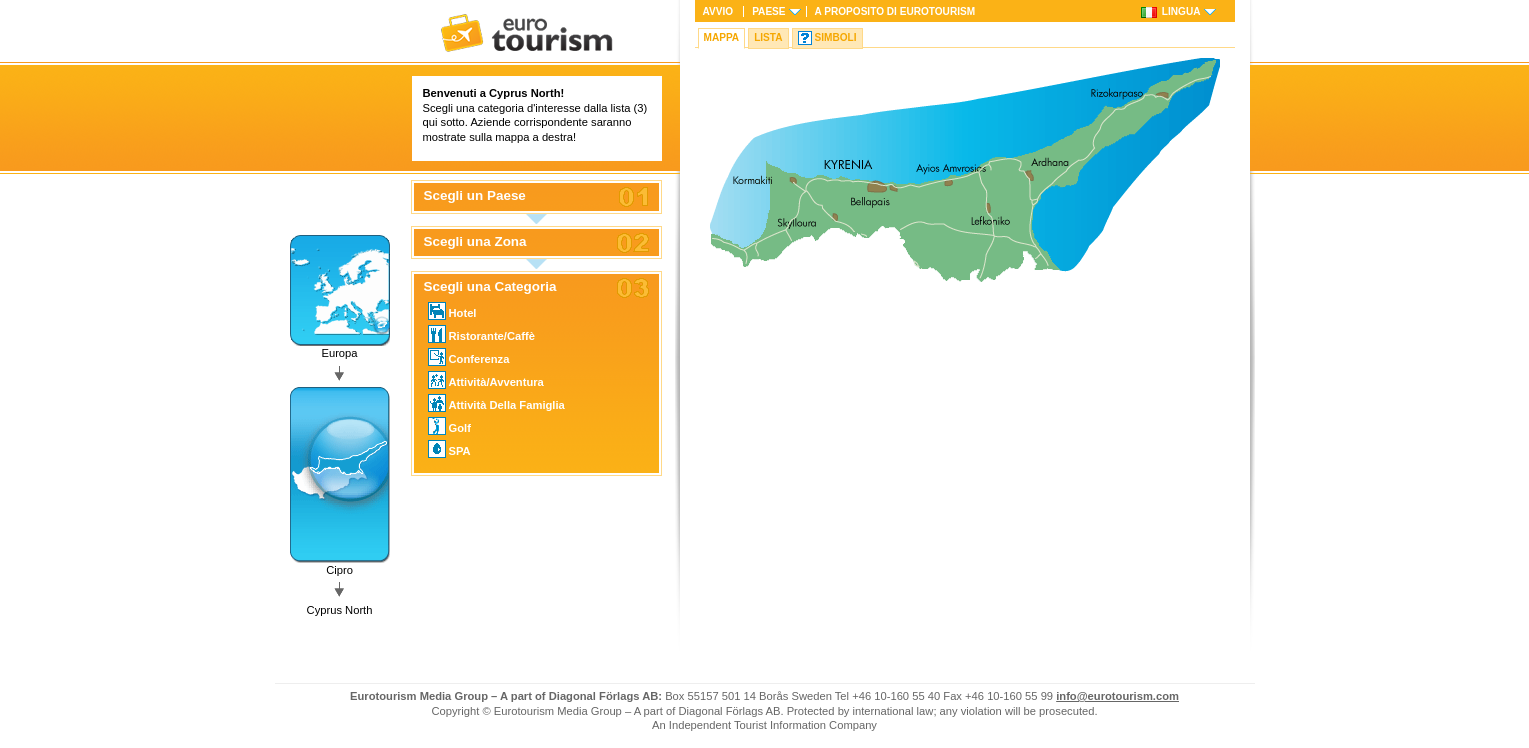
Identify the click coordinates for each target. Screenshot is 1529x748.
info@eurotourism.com (1117, 696)
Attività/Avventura (486, 380)
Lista (768, 37)
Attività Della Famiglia (496, 403)
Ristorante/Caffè (481, 334)
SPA (449, 449)
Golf (449, 426)
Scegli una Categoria (490, 287)
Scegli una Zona (475, 242)
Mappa (722, 37)
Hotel (452, 311)
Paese (768, 11)
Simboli (836, 37)
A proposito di (895, 11)
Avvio (718, 11)
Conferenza (469, 357)
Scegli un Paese (475, 196)
